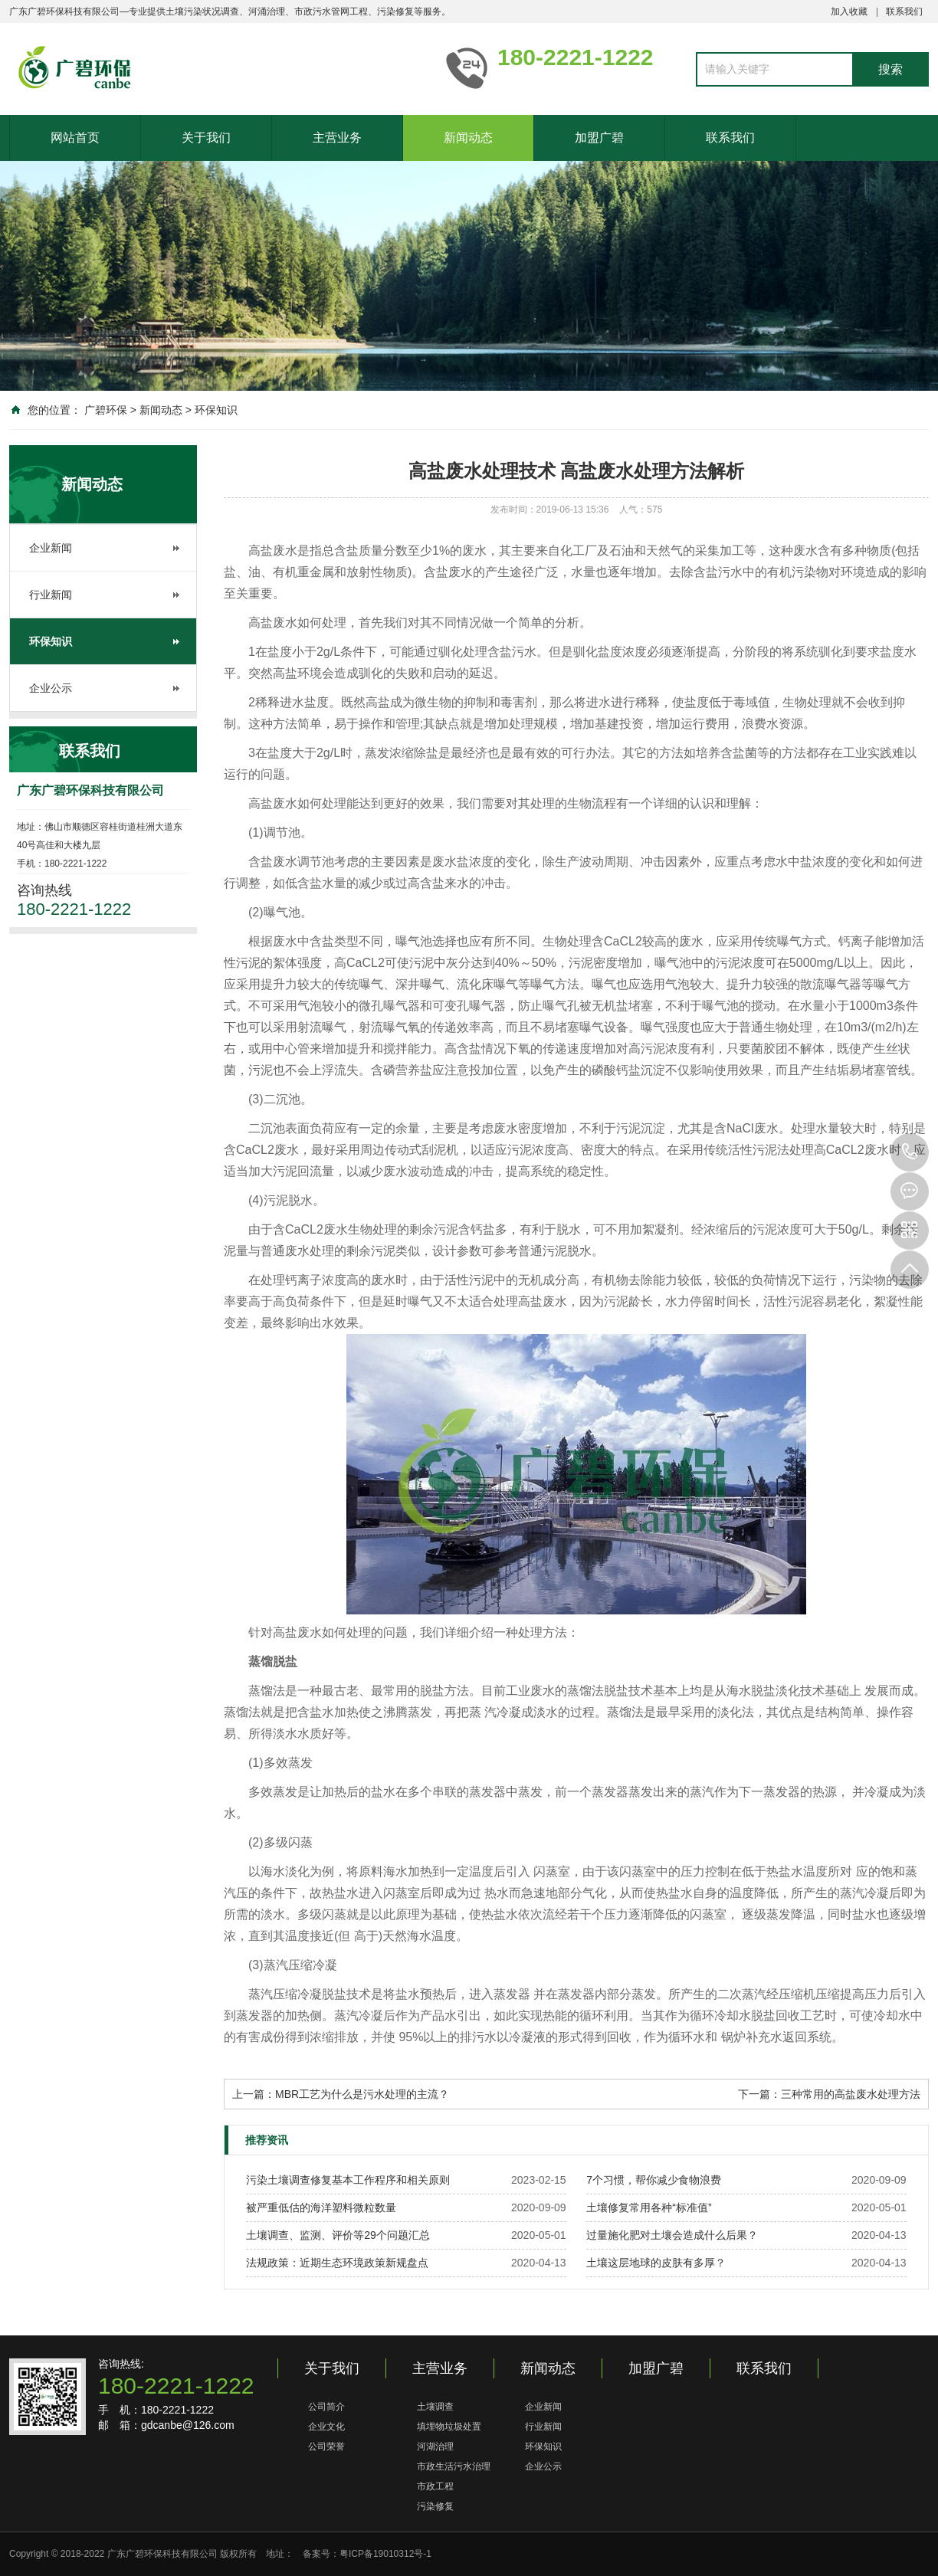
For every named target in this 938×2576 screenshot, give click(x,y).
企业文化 (326, 2426)
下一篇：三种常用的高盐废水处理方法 (829, 2094)
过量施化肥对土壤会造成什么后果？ (672, 2235)
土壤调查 (435, 2406)
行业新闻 (50, 594)
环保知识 (216, 410)
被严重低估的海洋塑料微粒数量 (321, 2207)
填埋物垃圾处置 (449, 2426)
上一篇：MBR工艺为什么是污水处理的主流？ (340, 2094)
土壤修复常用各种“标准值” (648, 2207)
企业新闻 (50, 548)
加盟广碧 (599, 137)
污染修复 (435, 2506)
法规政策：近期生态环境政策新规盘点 (337, 2262)
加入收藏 (849, 11)
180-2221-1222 (909, 1152)
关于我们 (206, 137)
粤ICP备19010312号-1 (385, 2553)
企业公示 (50, 688)
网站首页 (75, 137)
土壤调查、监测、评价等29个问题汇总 (338, 2235)
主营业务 (337, 137)
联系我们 (904, 11)
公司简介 (326, 2406)
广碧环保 (105, 410)
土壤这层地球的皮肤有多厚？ (656, 2262)
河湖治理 (435, 2446)
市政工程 (435, 2486)
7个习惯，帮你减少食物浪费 (653, 2180)
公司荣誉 (326, 2446)
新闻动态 (468, 137)
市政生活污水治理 (453, 2466)
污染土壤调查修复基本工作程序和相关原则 (348, 2180)
